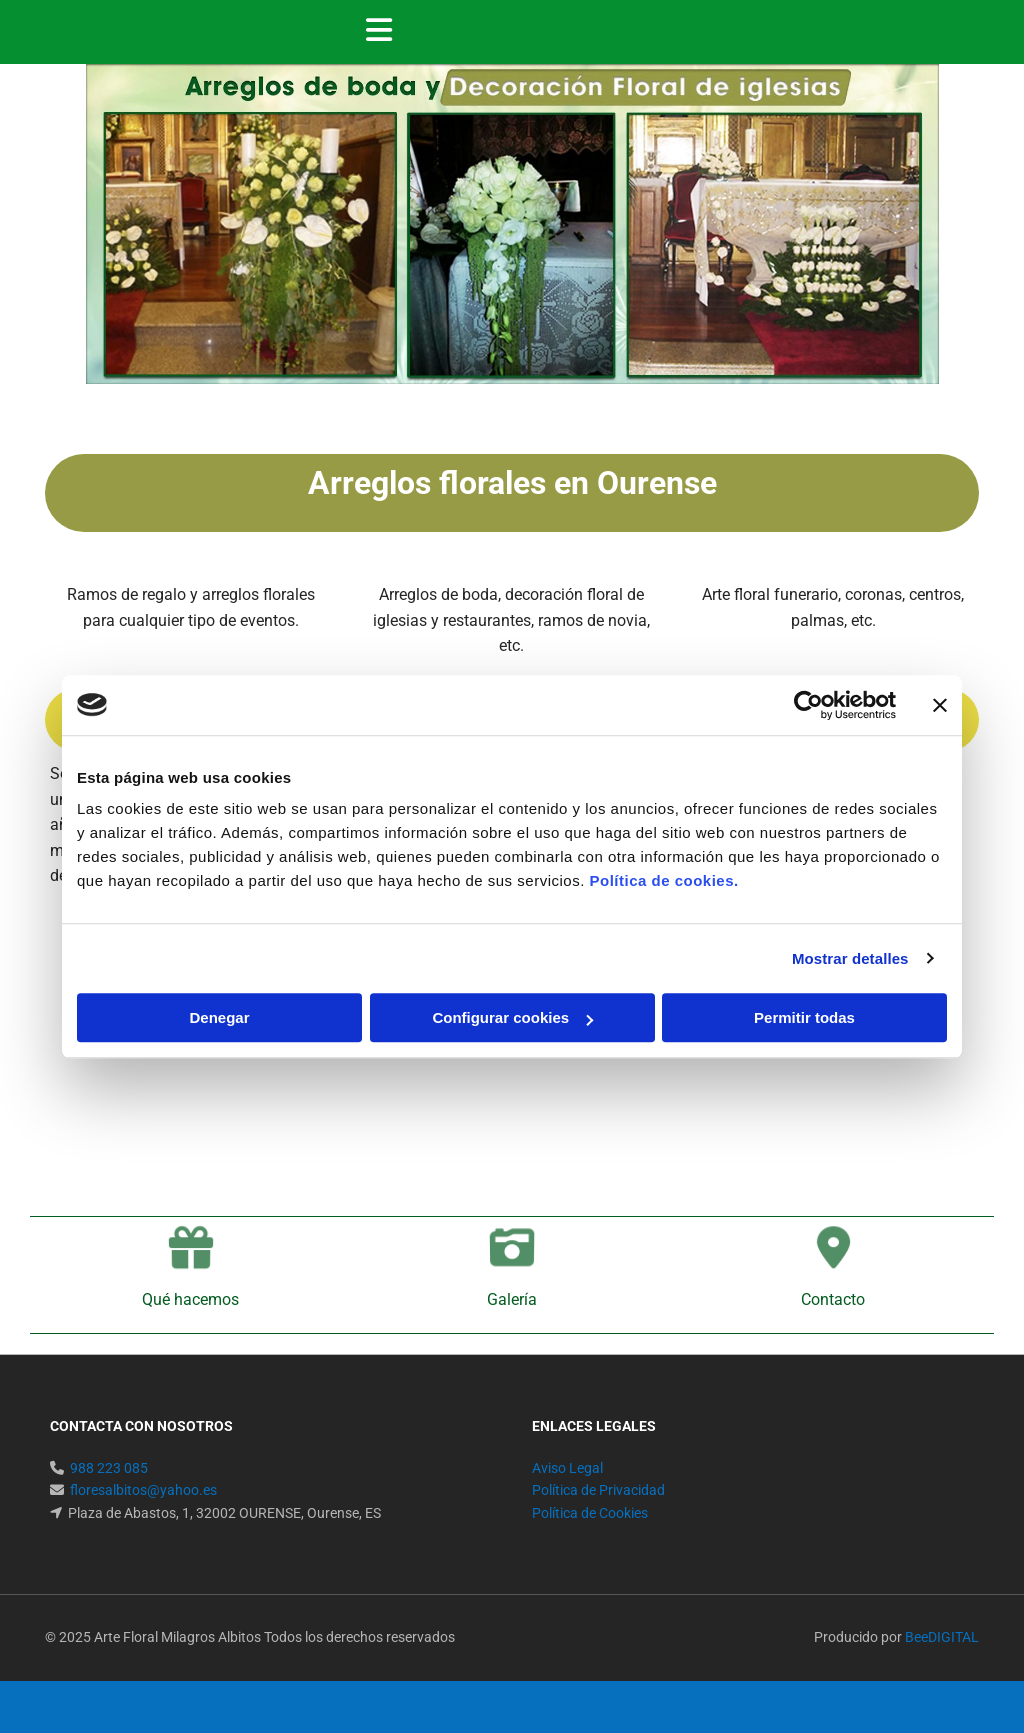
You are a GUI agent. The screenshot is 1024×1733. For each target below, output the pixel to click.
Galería (512, 1299)
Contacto (833, 1299)
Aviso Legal (567, 1468)
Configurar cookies (512, 1017)
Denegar (219, 1017)
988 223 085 (109, 1468)
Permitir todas (804, 1017)
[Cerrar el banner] (940, 705)
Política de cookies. (663, 880)
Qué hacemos (190, 1299)
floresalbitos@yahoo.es (143, 1490)
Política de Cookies (590, 1513)
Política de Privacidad (598, 1490)
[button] (680, 32)
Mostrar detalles (850, 958)
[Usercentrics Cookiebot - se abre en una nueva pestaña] (808, 705)
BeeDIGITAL (942, 1637)
